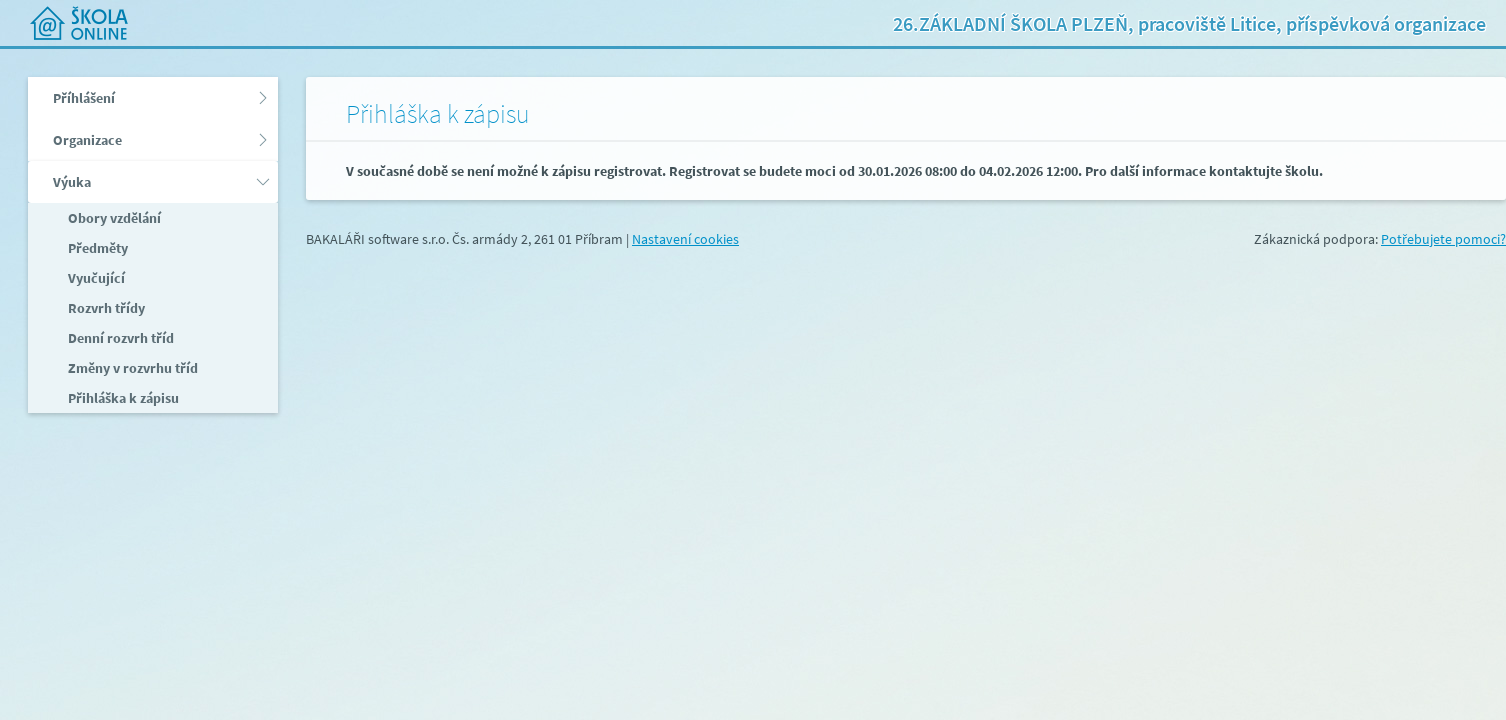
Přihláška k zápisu (122, 398)
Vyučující (95, 278)
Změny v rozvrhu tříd (131, 368)
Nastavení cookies (685, 239)
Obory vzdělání (113, 218)
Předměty (96, 248)
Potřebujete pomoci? (1443, 239)
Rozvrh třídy (105, 308)
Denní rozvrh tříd (119, 338)
